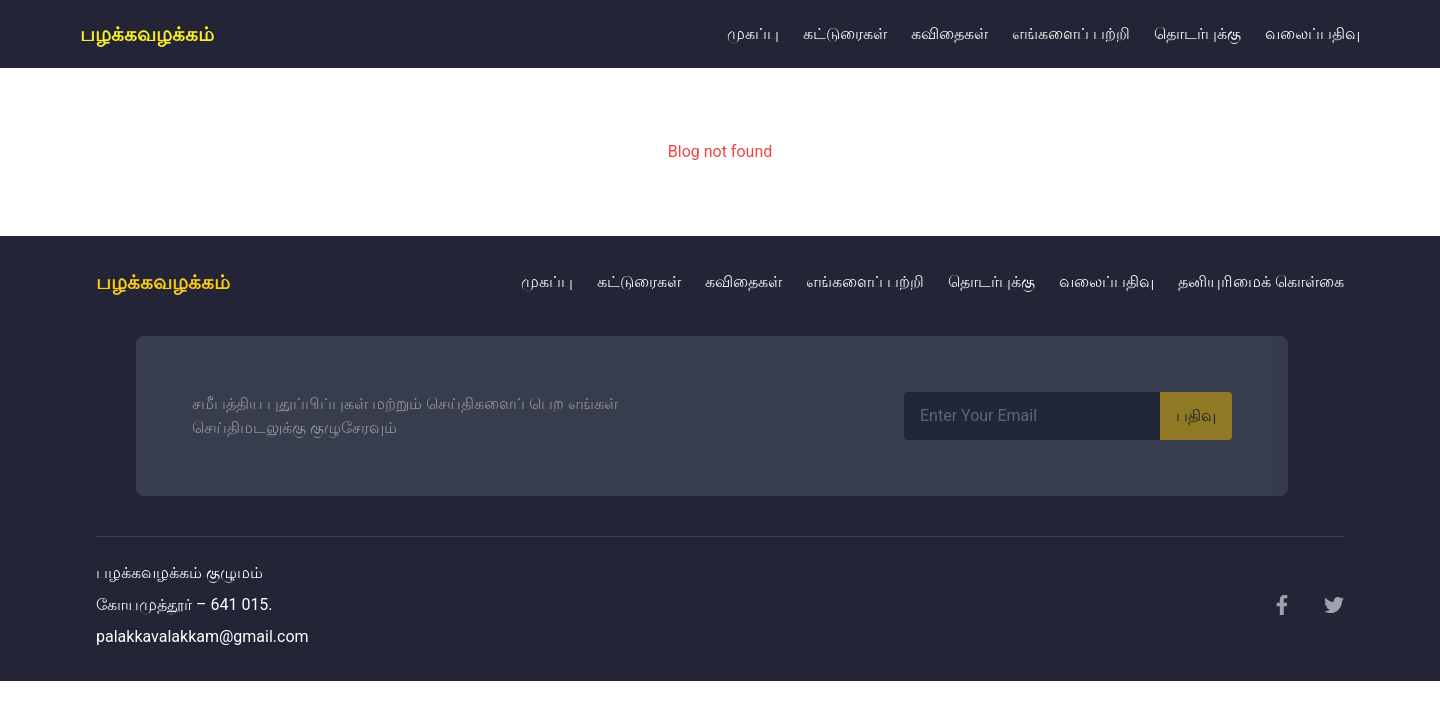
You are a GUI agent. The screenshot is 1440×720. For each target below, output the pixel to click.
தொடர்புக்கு (1197, 33)
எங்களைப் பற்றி (1071, 33)
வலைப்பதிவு (1312, 33)
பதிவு (1196, 415)
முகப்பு (753, 33)
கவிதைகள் (949, 33)
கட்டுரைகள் (845, 33)
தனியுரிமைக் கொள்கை (1261, 281)
